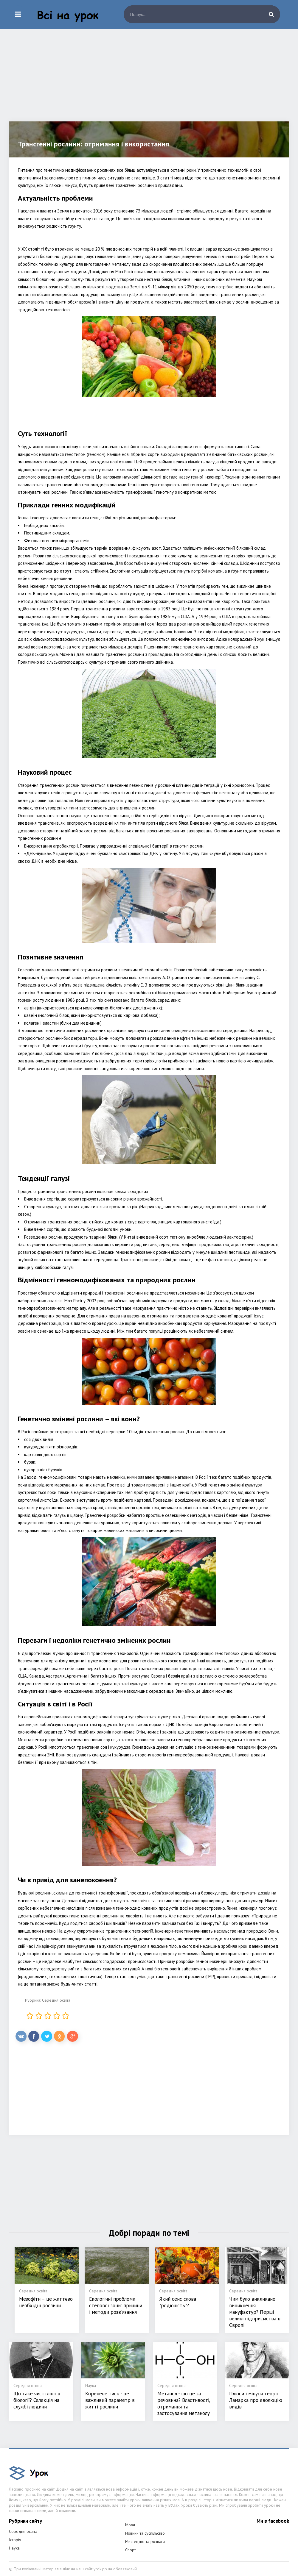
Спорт (130, 2549)
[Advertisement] (149, 79)
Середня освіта (56, 2000)
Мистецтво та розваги (145, 2541)
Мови (130, 2524)
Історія (15, 2539)
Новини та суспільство (145, 2533)
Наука (14, 2548)
